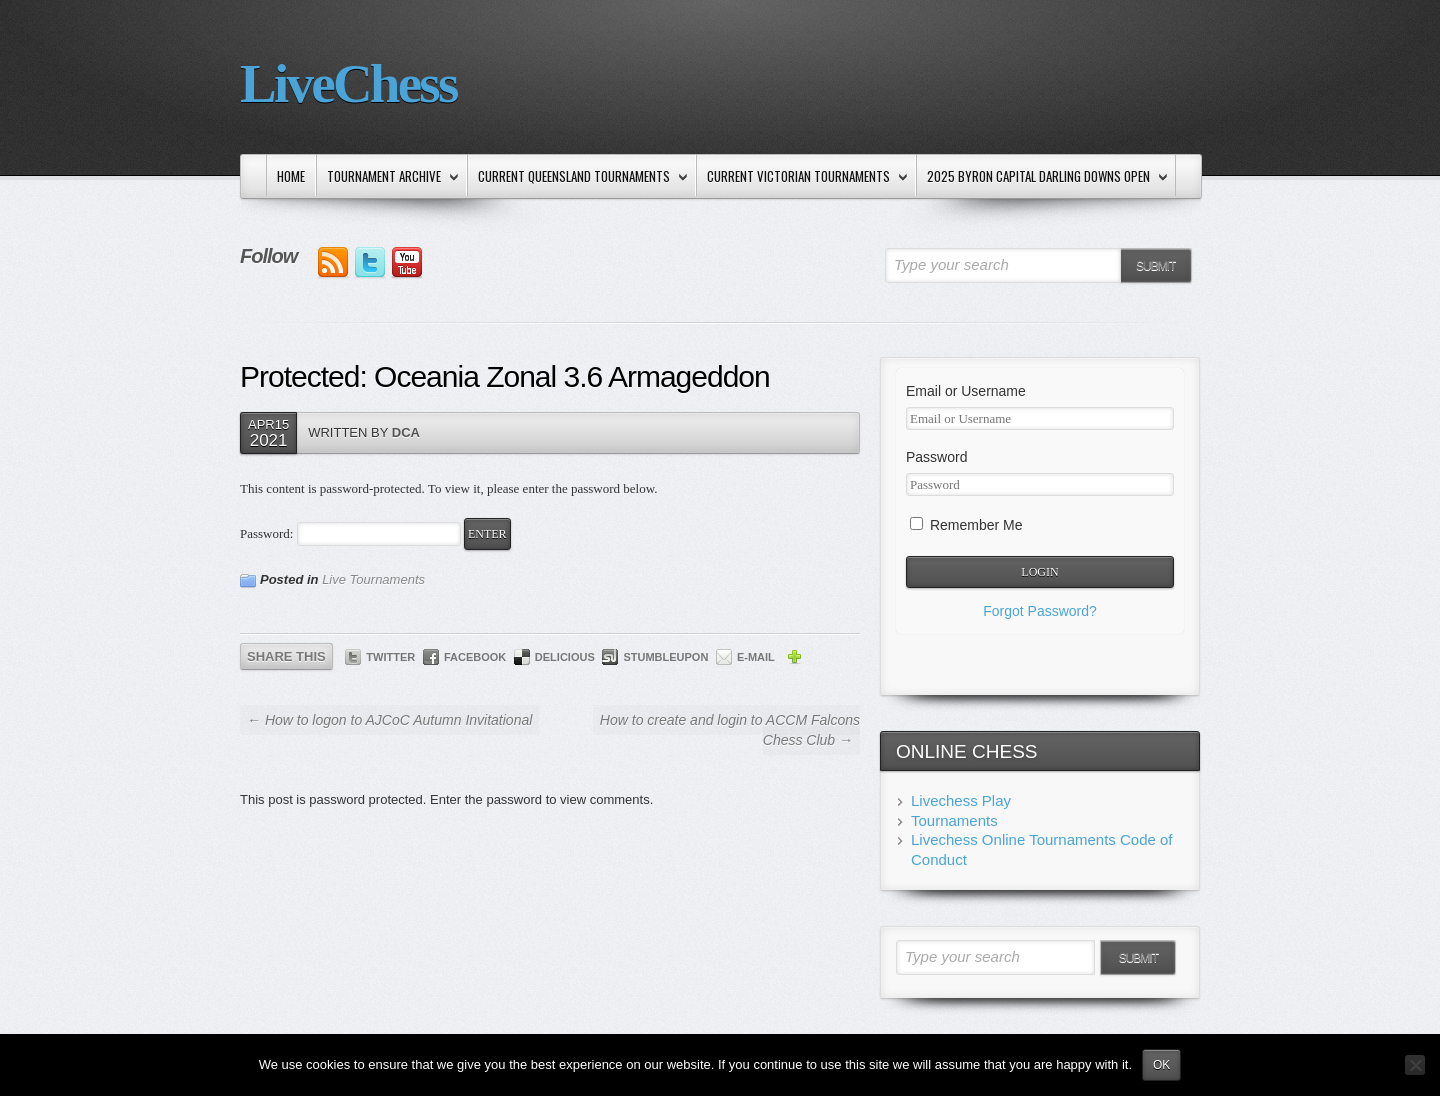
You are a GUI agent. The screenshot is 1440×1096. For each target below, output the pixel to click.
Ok (1161, 1065)
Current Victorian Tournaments (803, 177)
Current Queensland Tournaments (578, 177)
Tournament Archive (388, 177)
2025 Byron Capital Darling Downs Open (1043, 177)
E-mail (756, 657)
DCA (406, 432)
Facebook (475, 657)
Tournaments (954, 820)
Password (936, 457)
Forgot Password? (1040, 611)
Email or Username (966, 391)
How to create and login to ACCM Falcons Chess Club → (730, 730)
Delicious (565, 657)
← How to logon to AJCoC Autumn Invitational (389, 720)
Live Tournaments (373, 579)
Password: (350, 533)
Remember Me (966, 525)
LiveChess (348, 83)
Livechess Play (961, 800)
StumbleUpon (665, 657)
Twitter (390, 657)
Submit (1155, 266)
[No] (1415, 1065)
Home (291, 176)
